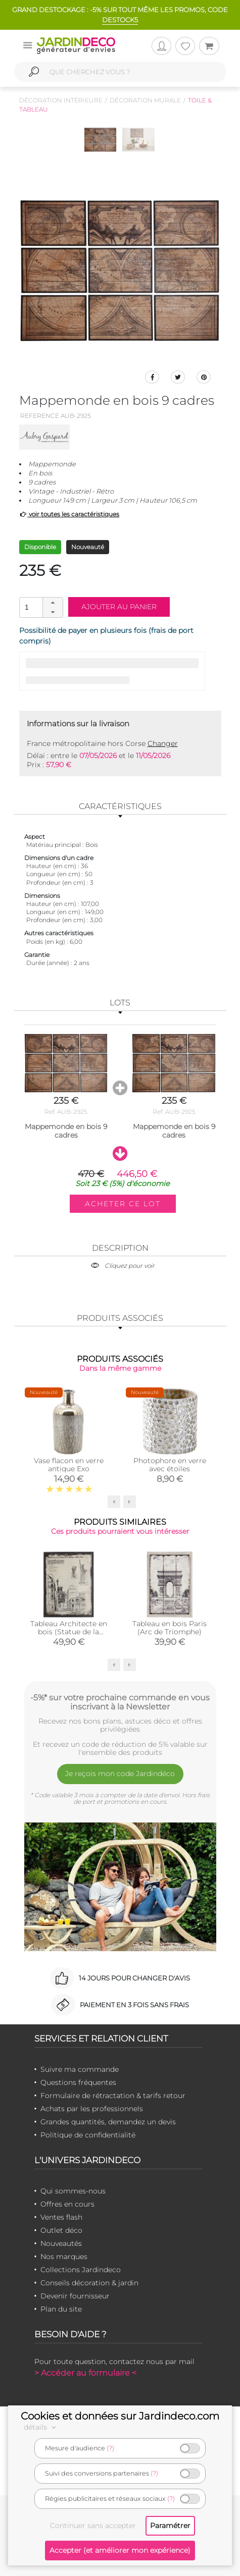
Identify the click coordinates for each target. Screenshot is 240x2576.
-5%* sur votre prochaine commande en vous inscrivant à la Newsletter (120, 1702)
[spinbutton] (40, 607)
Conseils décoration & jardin (89, 2282)
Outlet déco (61, 2230)
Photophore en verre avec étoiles (169, 1464)
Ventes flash (61, 2217)
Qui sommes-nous (73, 2190)
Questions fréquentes (78, 2082)
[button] (52, 603)
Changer (163, 743)
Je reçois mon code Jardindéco (120, 1773)
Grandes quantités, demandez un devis (108, 2121)
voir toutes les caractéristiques (69, 514)
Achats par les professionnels (91, 2108)
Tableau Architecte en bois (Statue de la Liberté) (68, 1631)
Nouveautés (61, 2243)
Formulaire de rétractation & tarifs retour (112, 2095)
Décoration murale (145, 100)
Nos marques (63, 2256)
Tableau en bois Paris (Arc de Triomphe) (169, 1627)
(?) (110, 2448)
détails (41, 2427)
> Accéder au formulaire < (85, 2373)
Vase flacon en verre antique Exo (69, 1464)
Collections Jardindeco (80, 2269)
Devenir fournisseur (75, 2295)
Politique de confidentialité (87, 2134)
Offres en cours (67, 2204)
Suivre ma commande (79, 2069)
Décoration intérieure (61, 100)
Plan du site (61, 2309)
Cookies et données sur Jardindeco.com (120, 2416)
